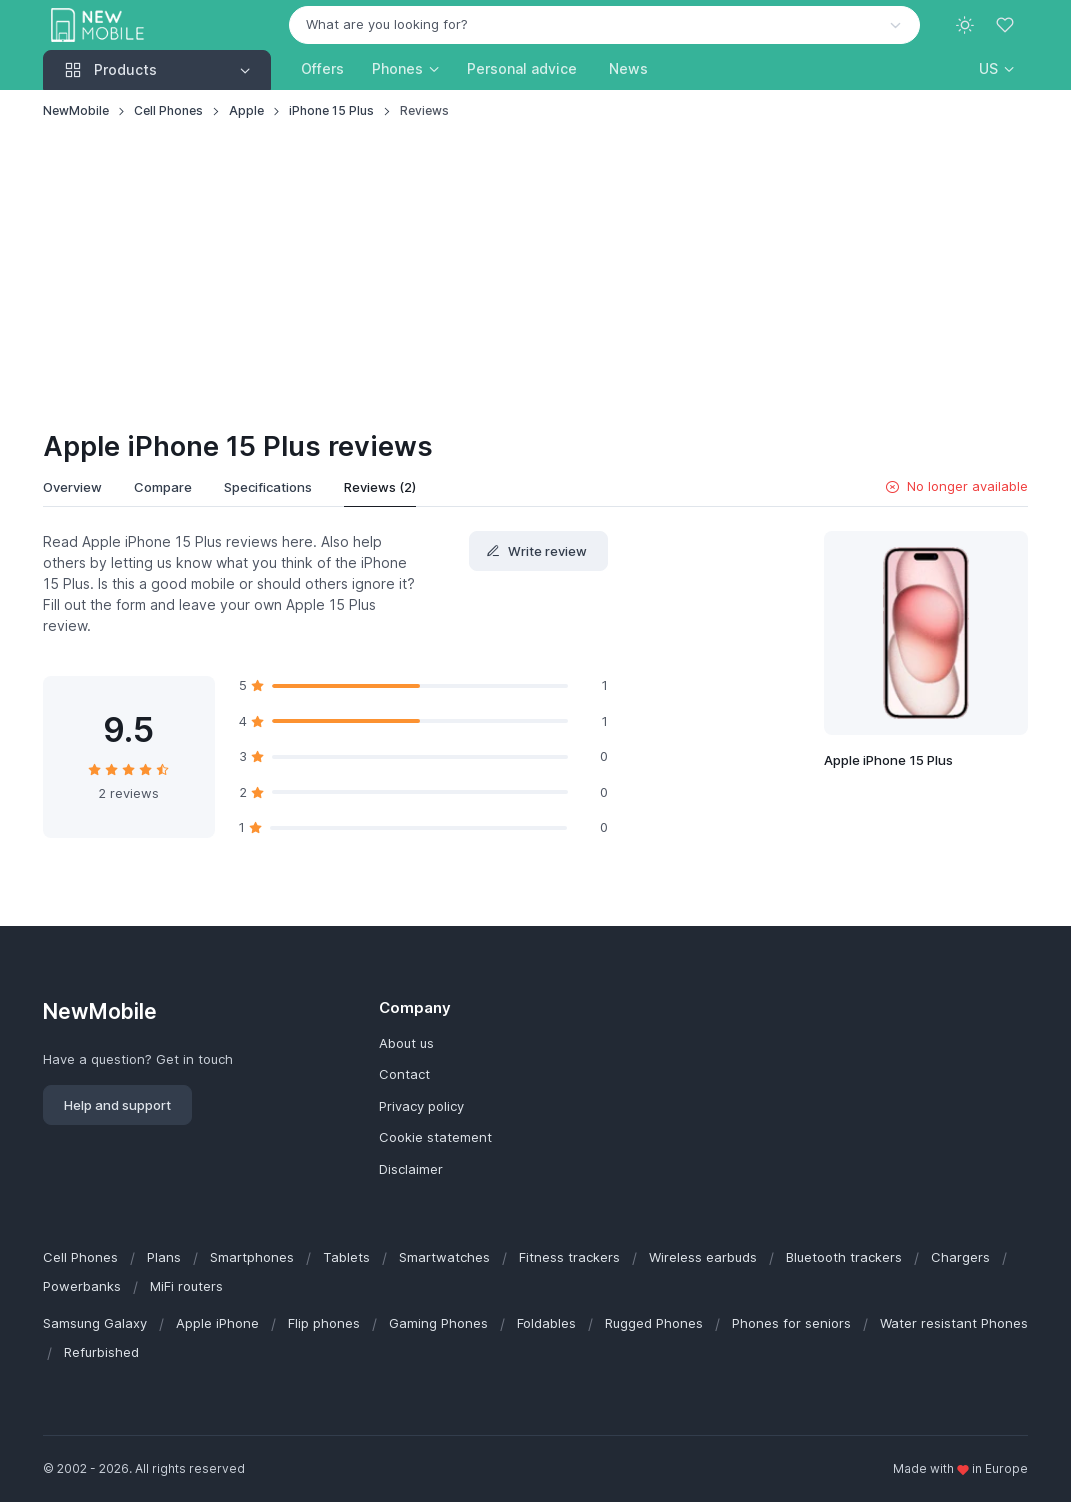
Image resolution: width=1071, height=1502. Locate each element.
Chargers (960, 1257)
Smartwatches (444, 1257)
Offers (322, 68)
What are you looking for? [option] (387, 24)
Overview (72, 487)
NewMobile (76, 110)
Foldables (546, 1323)
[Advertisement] (535, 276)
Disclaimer (411, 1169)
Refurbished (101, 1352)
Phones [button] (397, 68)
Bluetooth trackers (844, 1257)
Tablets (346, 1257)
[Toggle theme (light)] (965, 25)
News (628, 68)
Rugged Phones (654, 1323)
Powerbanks (82, 1286)
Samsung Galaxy (95, 1323)
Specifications (268, 487)
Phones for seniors (791, 1323)
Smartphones (252, 1257)
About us (406, 1043)
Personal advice (522, 68)
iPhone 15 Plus (331, 110)
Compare (163, 487)
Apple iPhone (217, 1323)
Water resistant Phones (954, 1323)
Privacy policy (421, 1106)
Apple (246, 110)
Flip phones (324, 1323)
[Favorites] (1007, 25)
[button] (996, 68)
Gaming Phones (438, 1323)
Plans (164, 1257)
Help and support (117, 1105)
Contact (404, 1074)
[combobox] (604, 25)
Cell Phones (168, 110)
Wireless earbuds (703, 1257)
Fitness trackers (569, 1257)
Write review (536, 551)
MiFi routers (186, 1286)
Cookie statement (435, 1137)
